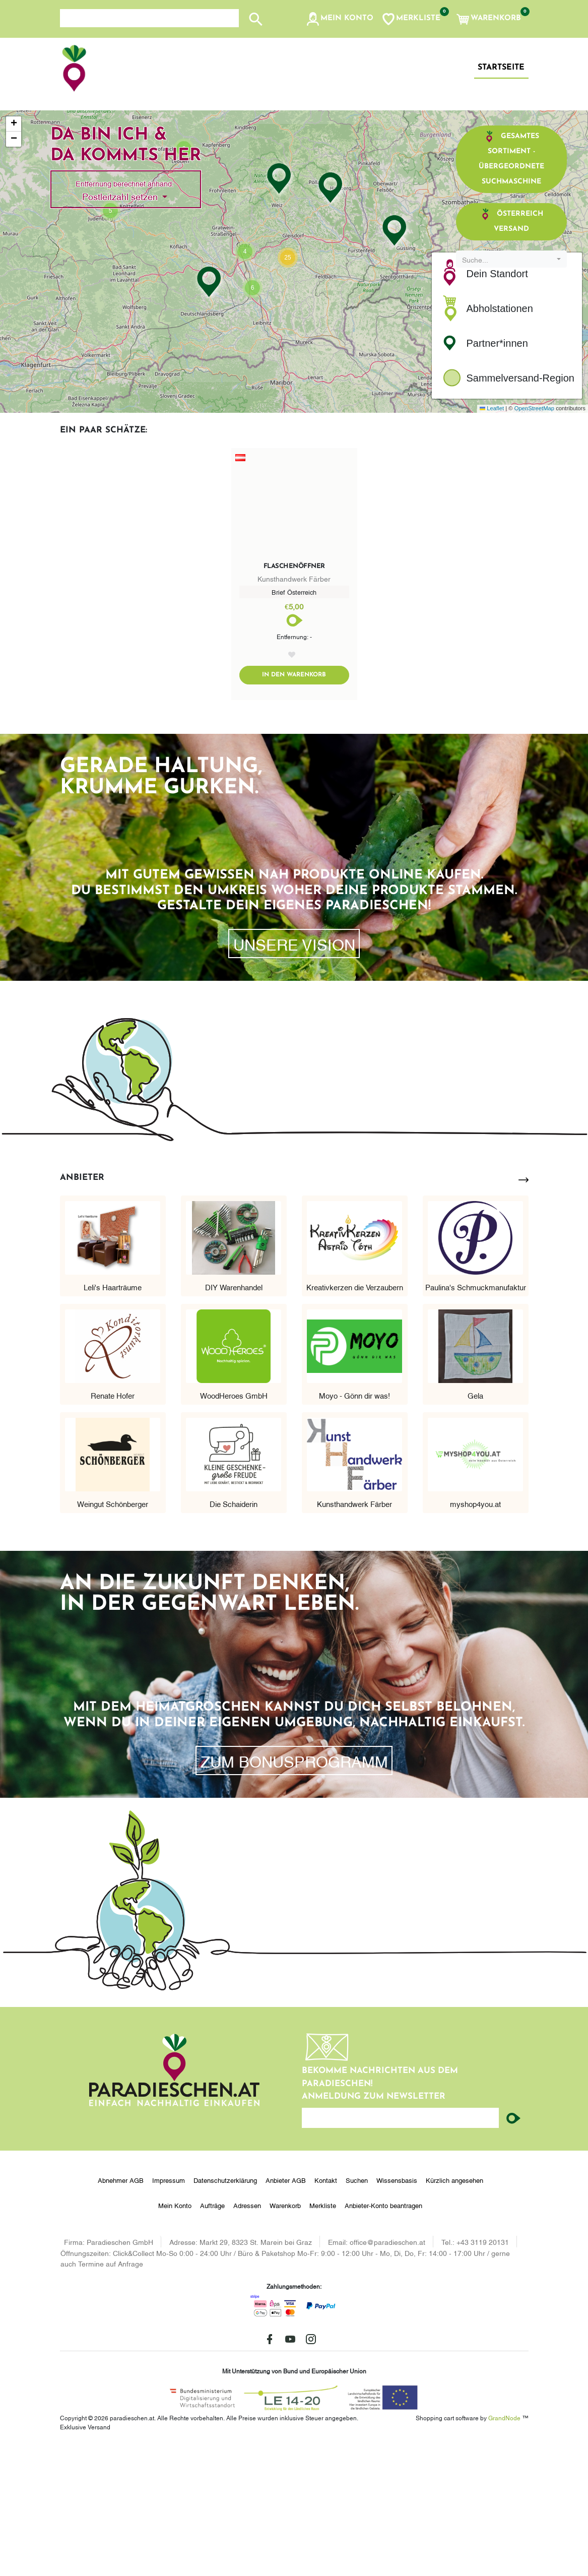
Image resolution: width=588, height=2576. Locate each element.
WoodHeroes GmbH (234, 1523)
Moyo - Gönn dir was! (354, 1523)
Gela (475, 1523)
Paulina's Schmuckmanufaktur (475, 1415)
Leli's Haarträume (113, 1415)
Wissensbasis (396, 2307)
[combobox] (511, 387)
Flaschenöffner (294, 694)
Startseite (501, 68)
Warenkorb (285, 2333)
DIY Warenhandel (234, 1415)
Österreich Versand (511, 348)
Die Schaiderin (233, 1631)
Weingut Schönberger (112, 1631)
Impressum (168, 2307)
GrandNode (504, 2545)
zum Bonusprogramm (294, 1888)
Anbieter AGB (286, 2307)
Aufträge (212, 2333)
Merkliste (322, 2333)
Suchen (357, 2307)
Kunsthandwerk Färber (354, 1631)
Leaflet (492, 536)
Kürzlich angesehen (454, 2307)
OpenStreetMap (534, 536)
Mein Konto (174, 2333)
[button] (339, 19)
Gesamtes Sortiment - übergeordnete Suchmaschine (511, 285)
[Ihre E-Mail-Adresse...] (400, 2246)
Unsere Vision (294, 1071)
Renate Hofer (113, 1523)
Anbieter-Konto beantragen (383, 2333)
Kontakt (325, 2307)
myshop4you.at (475, 1631)
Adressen (247, 2333)
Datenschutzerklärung (225, 2307)
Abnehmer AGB (121, 2307)
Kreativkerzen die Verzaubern (354, 1415)
